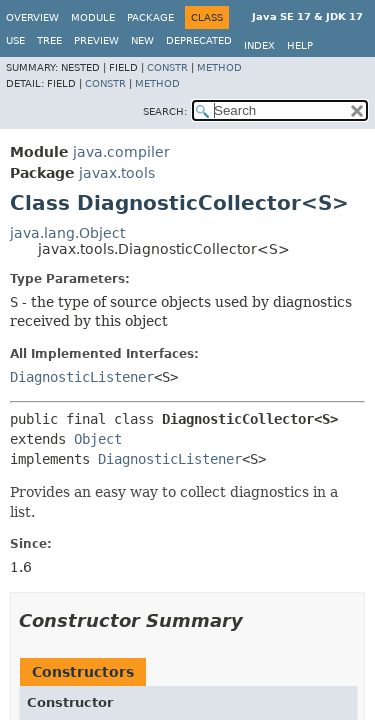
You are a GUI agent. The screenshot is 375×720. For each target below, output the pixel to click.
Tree (49, 40)
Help (300, 45)
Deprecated (199, 40)
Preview (96, 40)
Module (93, 17)
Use (15, 40)
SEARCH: (165, 111)
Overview (32, 17)
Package (150, 17)
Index (259, 45)
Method (219, 67)
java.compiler (121, 152)
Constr (167, 67)
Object (98, 439)
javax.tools (117, 173)
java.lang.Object (67, 233)
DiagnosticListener (82, 377)
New (142, 40)
